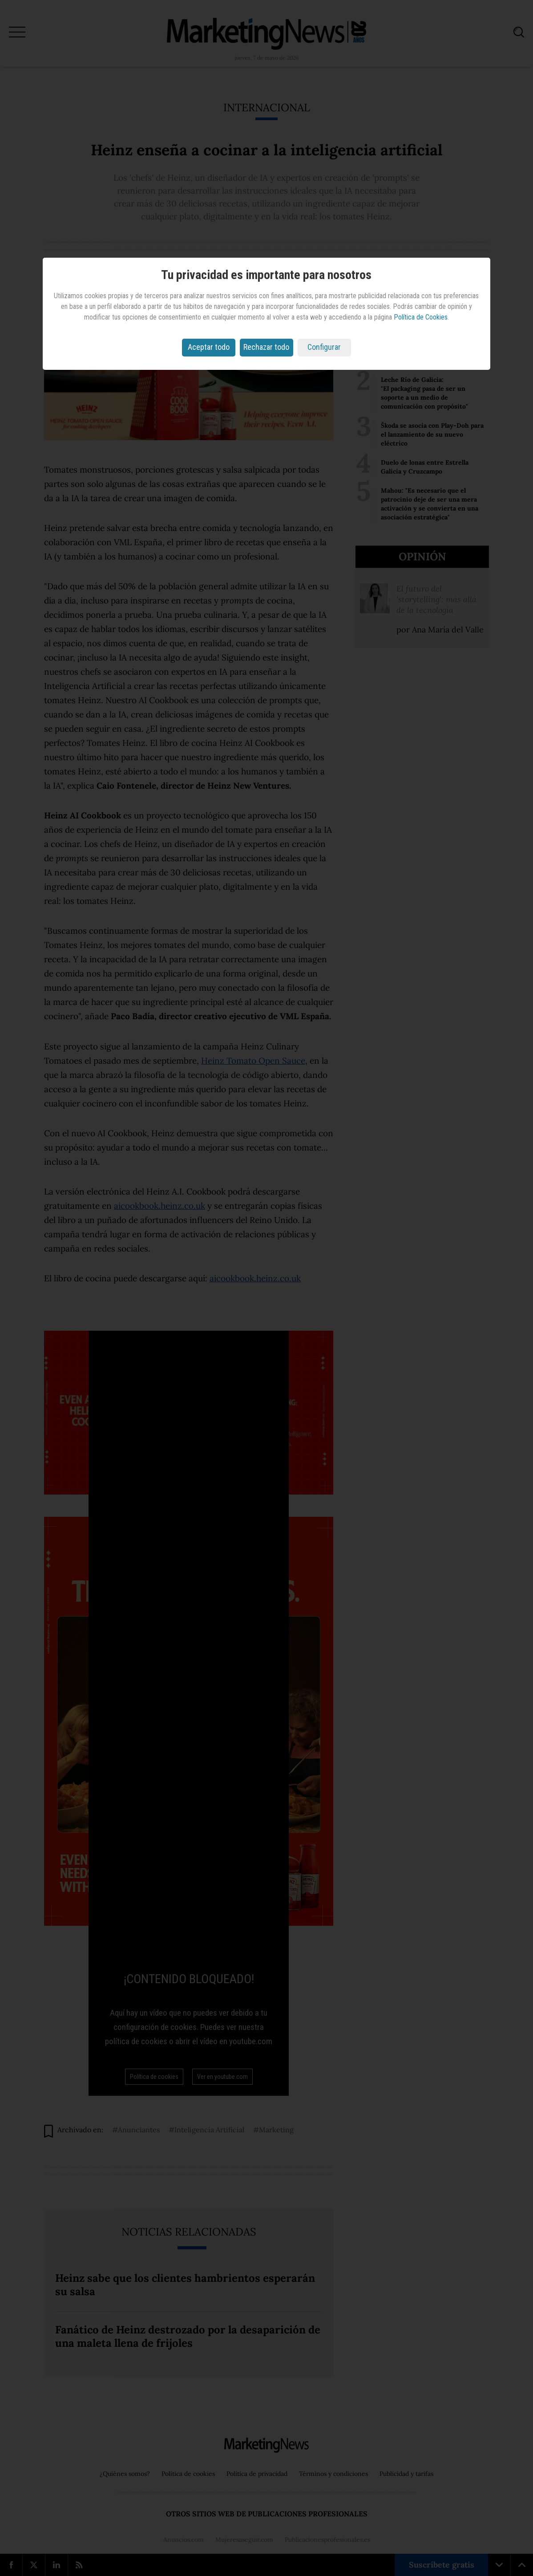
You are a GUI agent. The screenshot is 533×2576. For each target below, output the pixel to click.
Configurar (324, 347)
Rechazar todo (266, 347)
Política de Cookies (421, 317)
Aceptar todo (209, 347)
